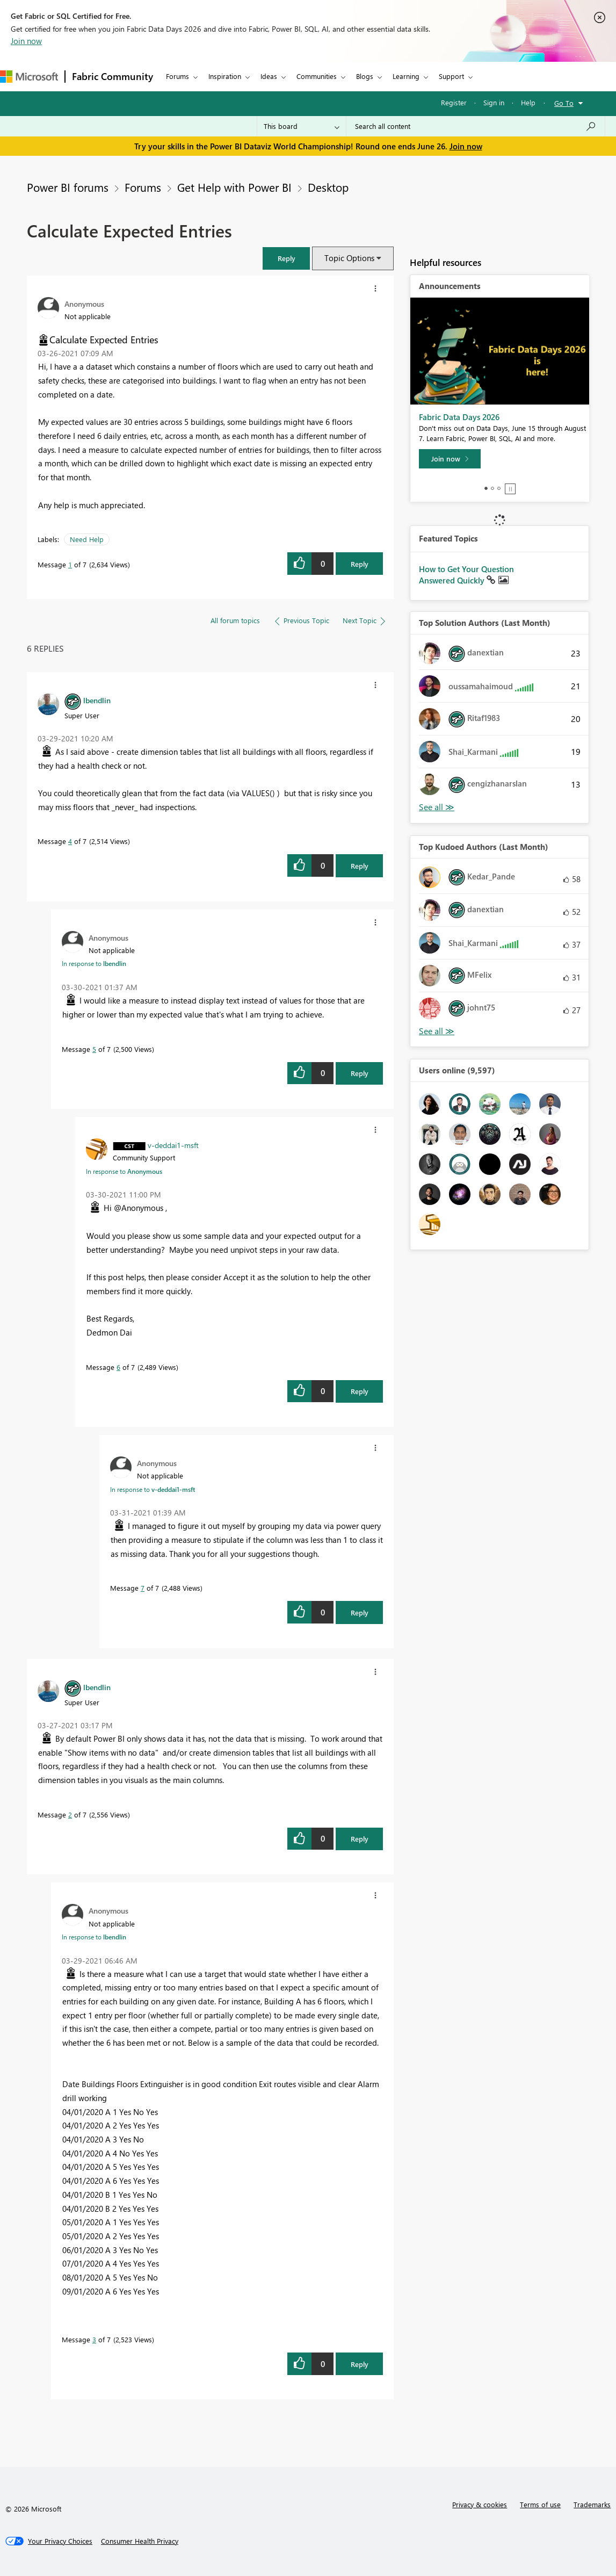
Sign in (493, 102)
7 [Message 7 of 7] (142, 1587)
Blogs (364, 76)
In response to (94, 963)
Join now (26, 40)
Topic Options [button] (349, 257)
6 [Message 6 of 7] (118, 1367)
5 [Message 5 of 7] (94, 1049)
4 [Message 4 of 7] (70, 841)
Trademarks (592, 2504)
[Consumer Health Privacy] (139, 2541)
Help (528, 102)
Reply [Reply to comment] (359, 865)
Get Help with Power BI (234, 186)
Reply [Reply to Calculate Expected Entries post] (359, 563)
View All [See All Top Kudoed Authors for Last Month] (436, 1031)
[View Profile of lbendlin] (97, 700)
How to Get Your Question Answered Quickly (466, 575)
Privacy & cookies (479, 2504)
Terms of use (540, 2504)
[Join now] (450, 458)
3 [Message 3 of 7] (94, 2339)
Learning (406, 76)
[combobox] (475, 126)
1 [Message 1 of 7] (70, 564)
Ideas (268, 76)
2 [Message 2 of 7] (70, 1814)
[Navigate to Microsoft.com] (29, 76)
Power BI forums (67, 186)
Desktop (328, 186)
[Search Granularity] (301, 126)
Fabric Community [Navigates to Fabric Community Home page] (112, 76)
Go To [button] (564, 102)
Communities (316, 76)
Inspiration (224, 76)
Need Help (87, 539)
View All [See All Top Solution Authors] (436, 807)
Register (454, 102)
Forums (177, 76)
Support (451, 76)
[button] (286, 258)
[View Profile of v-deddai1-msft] (173, 1144)
